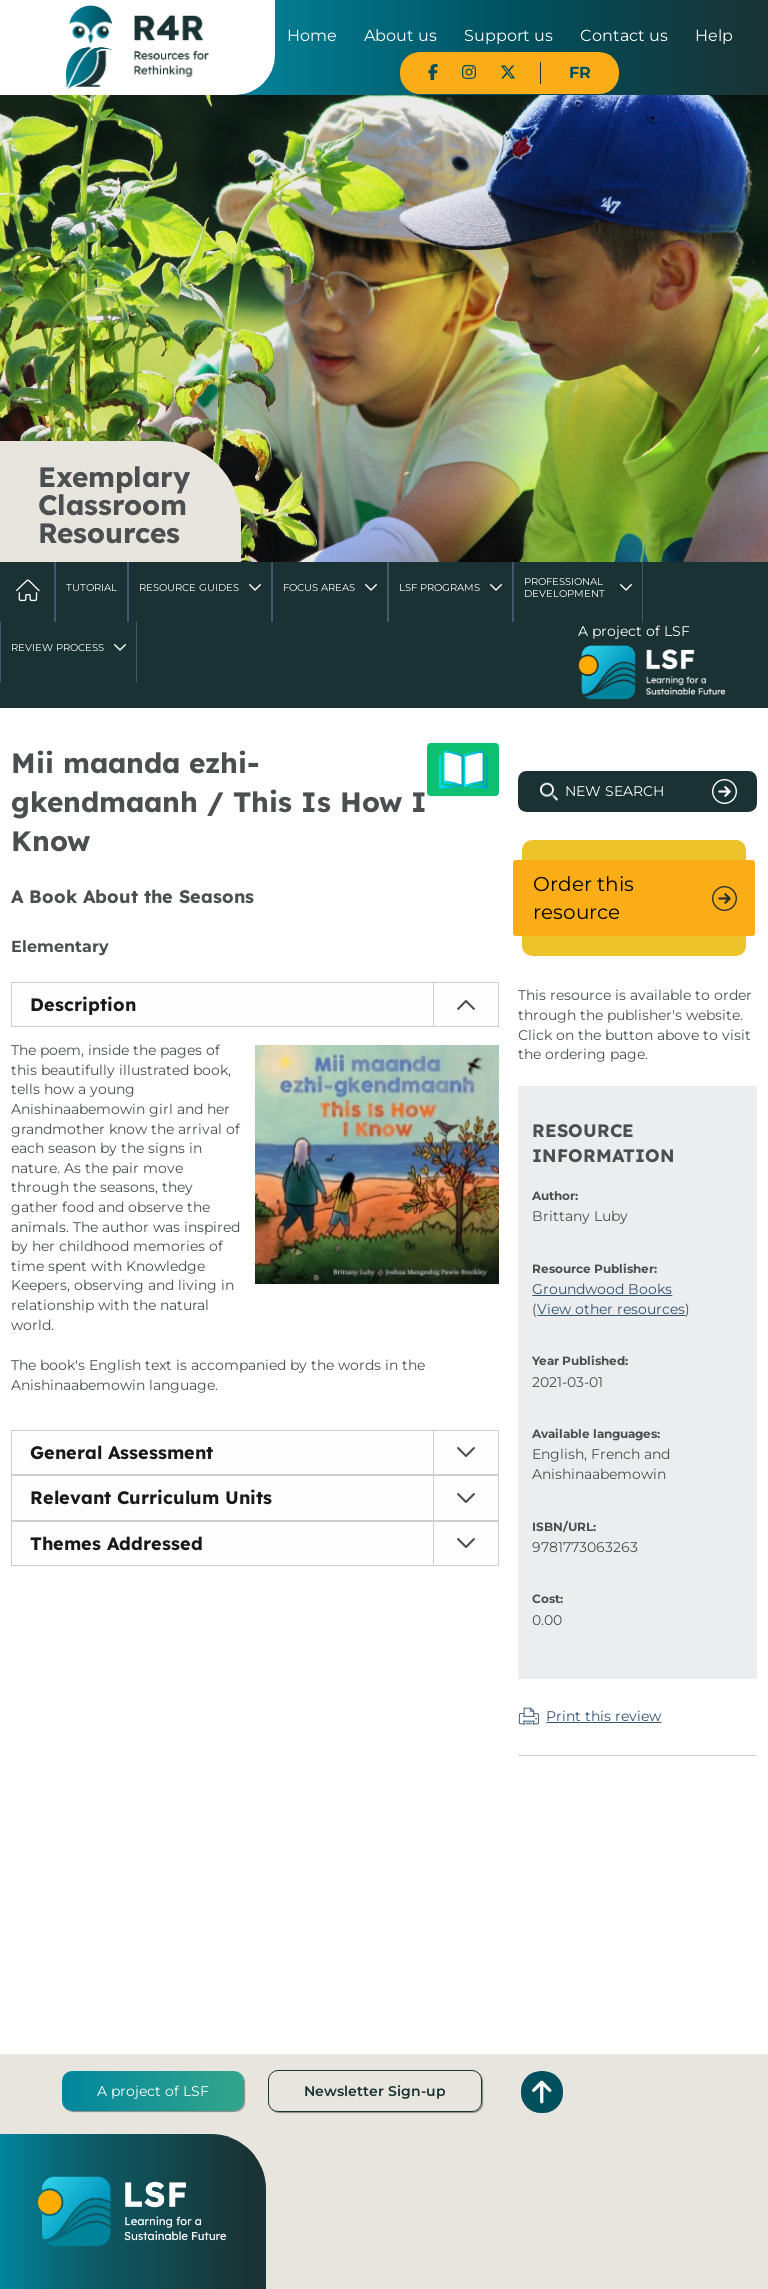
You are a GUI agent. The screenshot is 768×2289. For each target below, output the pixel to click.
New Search (614, 791)
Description (83, 1004)
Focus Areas (319, 587)
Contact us (624, 35)
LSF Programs (439, 587)
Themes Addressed (116, 1543)
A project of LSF (153, 2091)
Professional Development (564, 587)
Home (312, 35)
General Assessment (121, 1452)
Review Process (57, 647)
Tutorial (91, 587)
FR (580, 72)
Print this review (603, 1716)
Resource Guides (189, 587)
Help (714, 35)
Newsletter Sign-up (375, 2091)
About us (400, 35)
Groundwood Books (602, 1289)
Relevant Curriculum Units (151, 1497)
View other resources (611, 1309)
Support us (508, 35)
